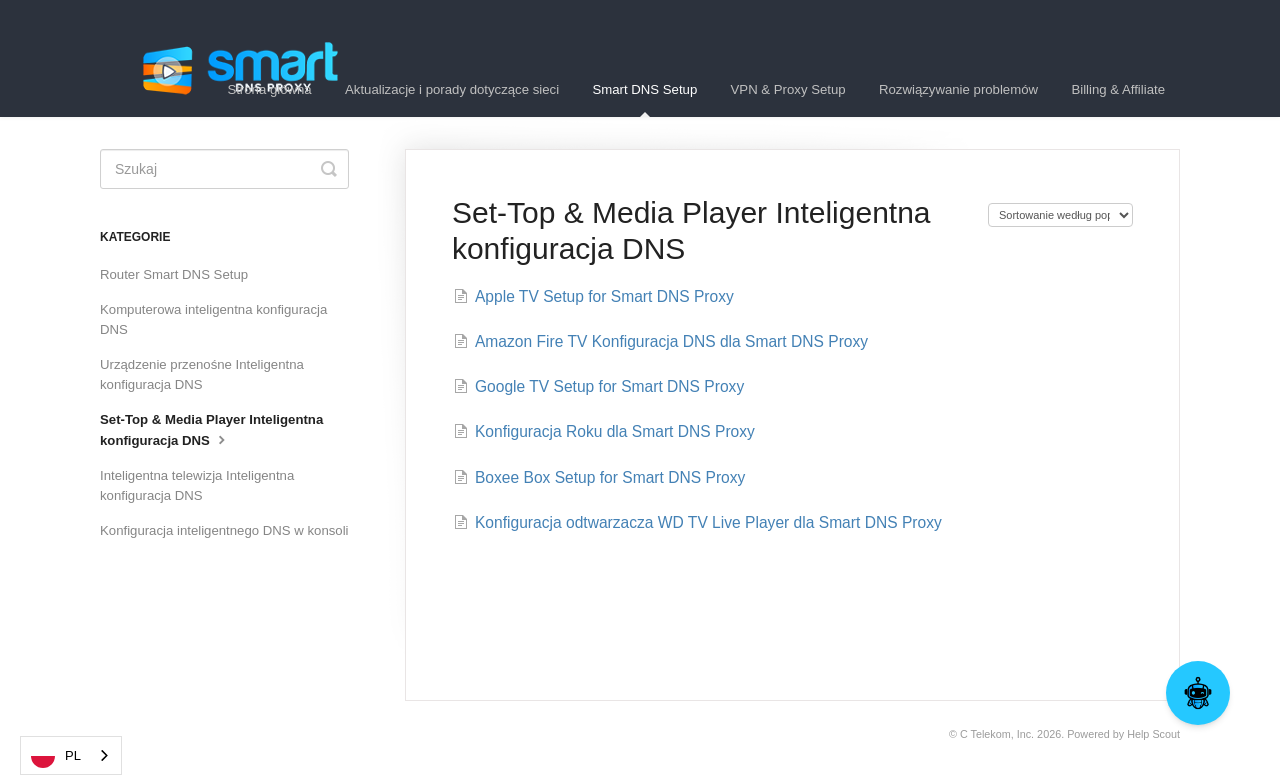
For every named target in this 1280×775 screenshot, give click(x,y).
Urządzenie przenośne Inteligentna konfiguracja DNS (202, 374)
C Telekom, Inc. (997, 734)
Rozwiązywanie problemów (958, 89)
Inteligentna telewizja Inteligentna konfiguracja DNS (197, 485)
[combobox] (71, 755)
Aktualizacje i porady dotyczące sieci (452, 89)
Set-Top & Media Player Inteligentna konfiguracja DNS (211, 430)
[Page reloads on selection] (1060, 215)
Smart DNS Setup (644, 99)
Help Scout (1153, 734)
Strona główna (269, 89)
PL (56, 756)
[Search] (224, 169)
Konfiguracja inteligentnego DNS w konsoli (224, 530)
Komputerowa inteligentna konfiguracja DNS (213, 319)
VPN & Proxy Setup (788, 89)
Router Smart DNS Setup (174, 274)
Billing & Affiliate (1118, 89)
